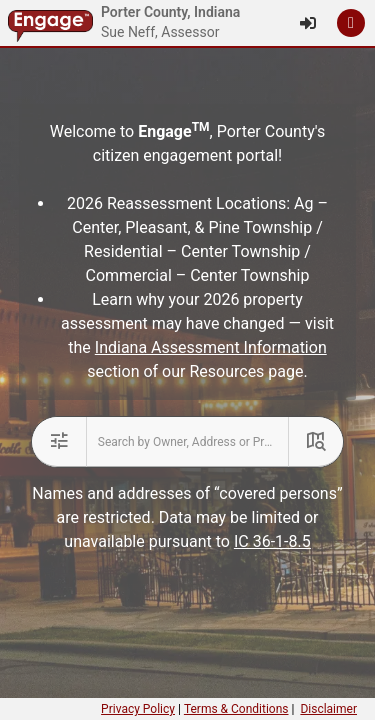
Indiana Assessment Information (211, 347)
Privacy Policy (138, 709)
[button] (351, 23)
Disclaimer (328, 709)
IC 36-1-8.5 (272, 541)
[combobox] (188, 442)
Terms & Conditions (236, 709)
